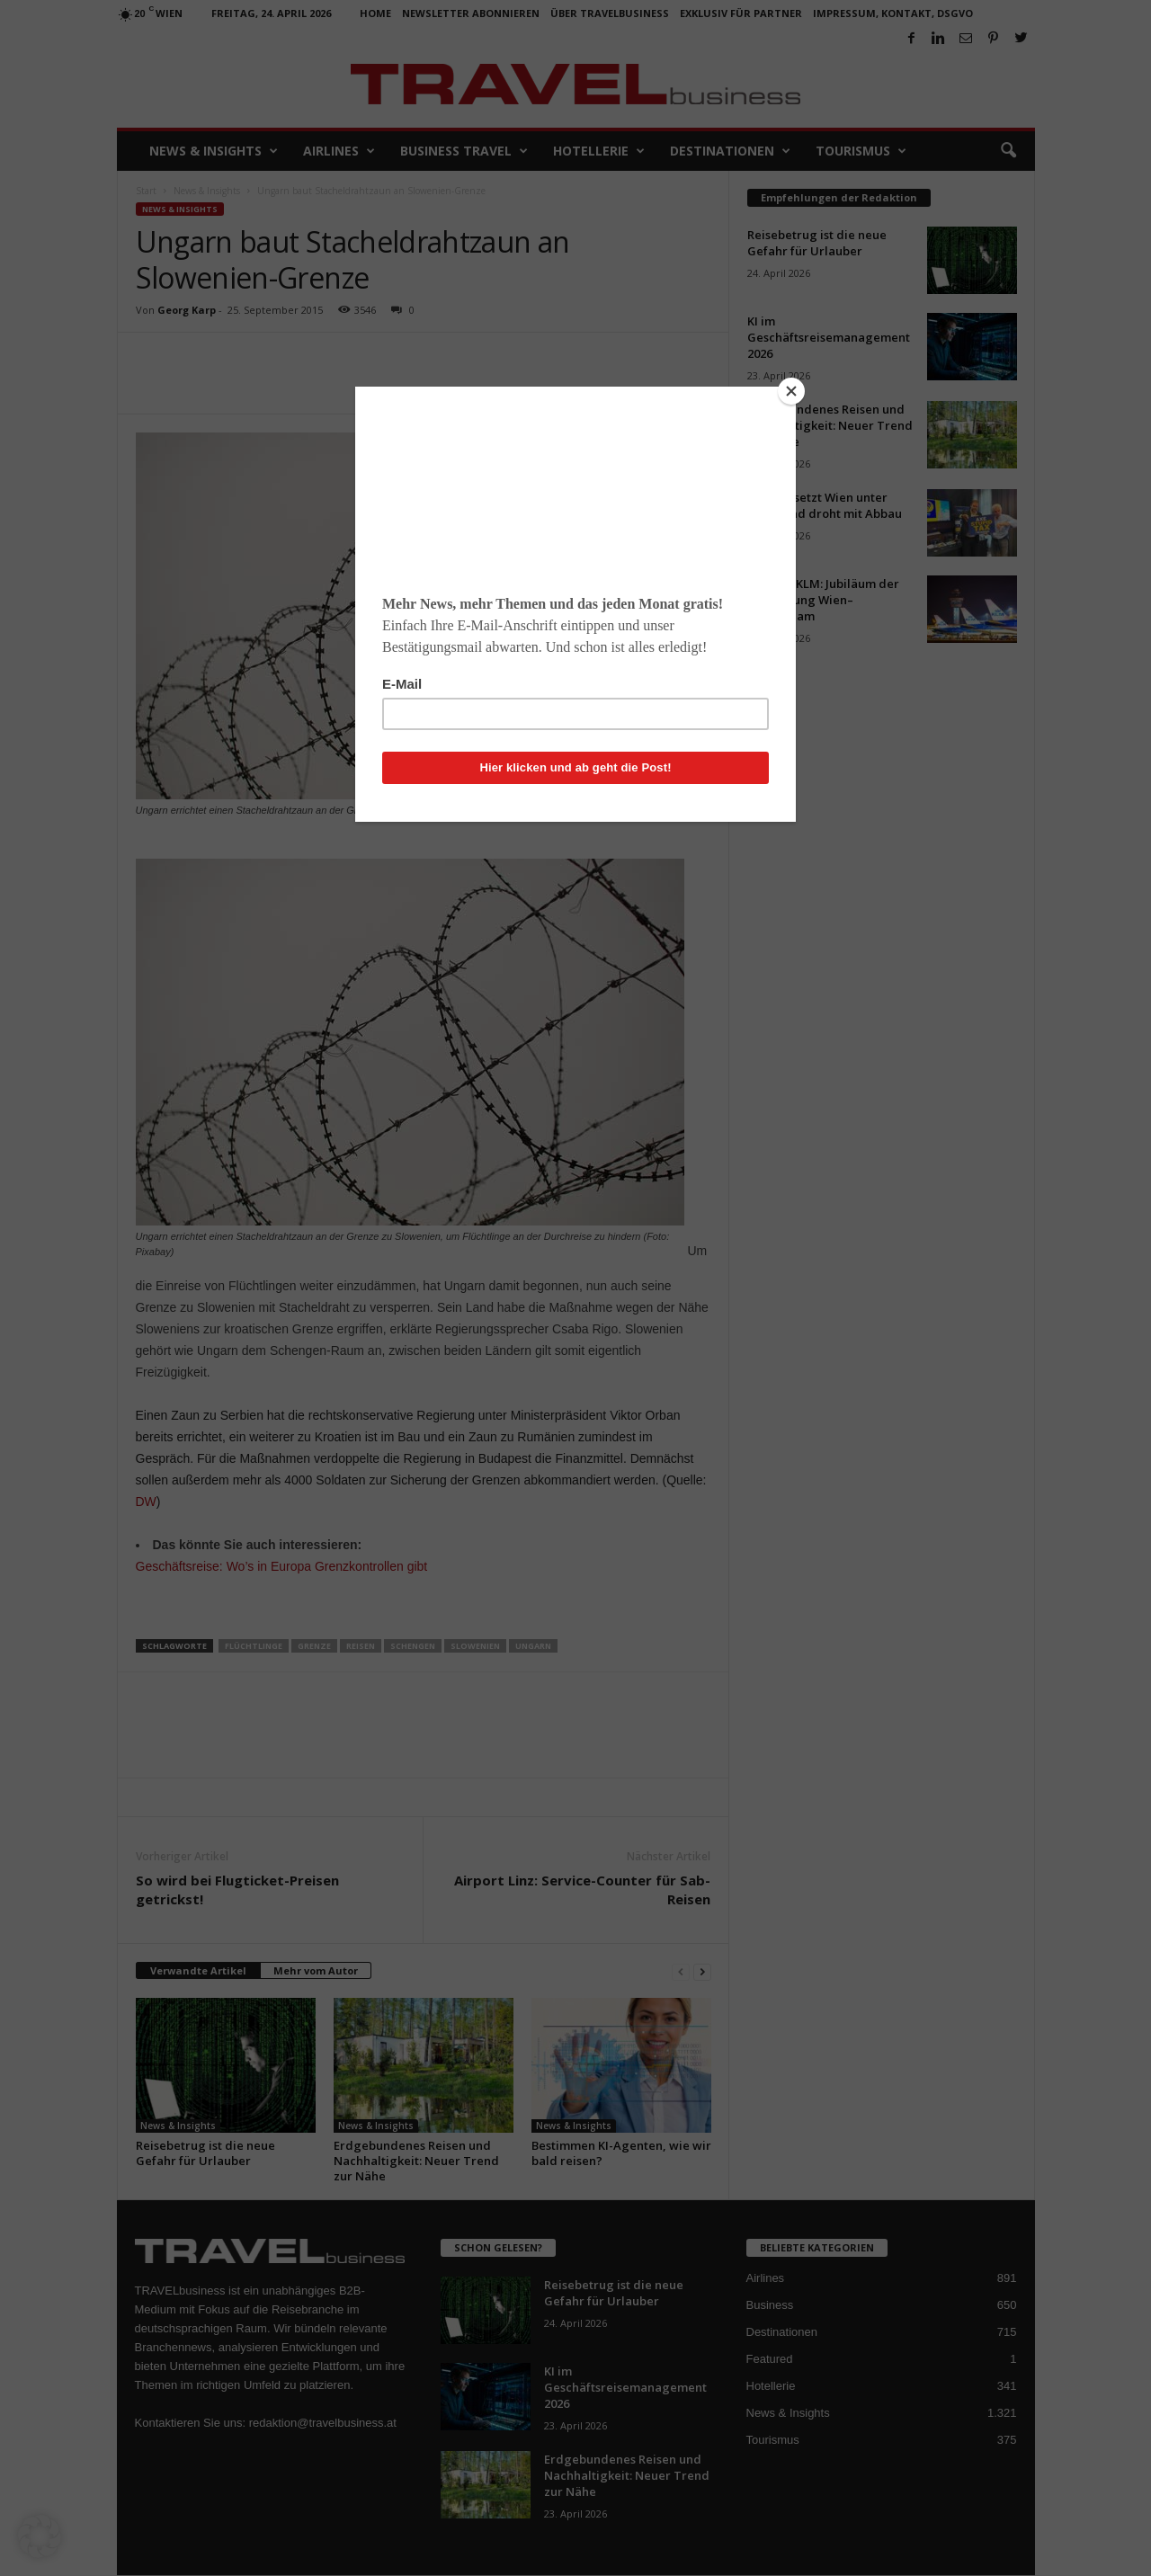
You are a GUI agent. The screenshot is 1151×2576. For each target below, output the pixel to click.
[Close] (791, 391)
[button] (39, 2536)
